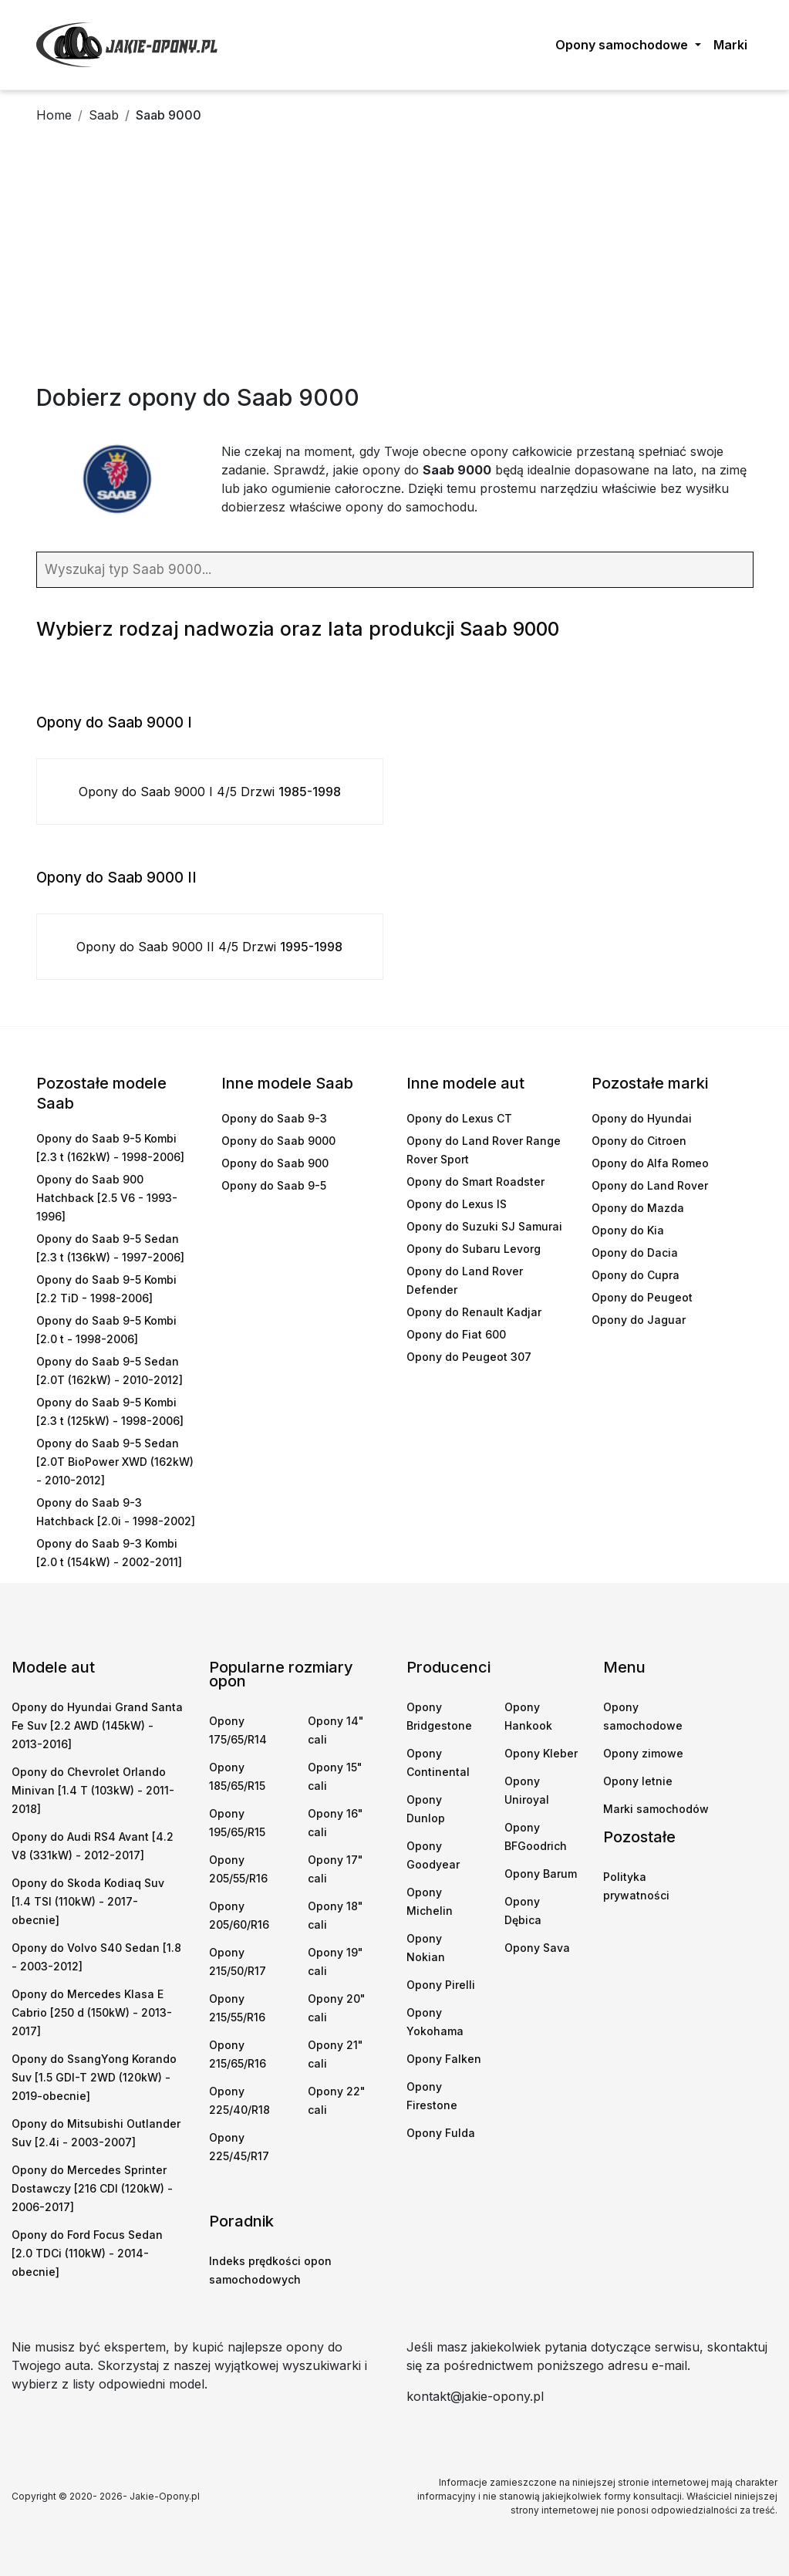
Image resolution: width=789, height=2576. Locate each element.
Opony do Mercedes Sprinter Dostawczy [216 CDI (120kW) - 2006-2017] (92, 2188)
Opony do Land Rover (650, 1185)
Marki (730, 44)
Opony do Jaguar (639, 1319)
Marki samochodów (656, 1808)
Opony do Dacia (635, 1252)
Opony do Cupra (635, 1274)
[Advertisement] (394, 268)
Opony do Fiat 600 (456, 1334)
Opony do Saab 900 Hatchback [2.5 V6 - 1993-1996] (106, 1198)
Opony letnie (638, 1781)
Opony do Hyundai (642, 1118)
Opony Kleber (541, 1753)
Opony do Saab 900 (275, 1163)
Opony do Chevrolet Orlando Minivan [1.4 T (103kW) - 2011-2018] (93, 1790)
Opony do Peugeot (642, 1297)
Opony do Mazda (638, 1207)
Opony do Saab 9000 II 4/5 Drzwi (209, 946)
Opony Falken (443, 2058)
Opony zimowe (643, 1753)
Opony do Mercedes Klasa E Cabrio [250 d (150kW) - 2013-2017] (92, 2012)
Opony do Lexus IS (456, 1203)
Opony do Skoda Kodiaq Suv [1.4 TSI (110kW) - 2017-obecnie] (88, 1901)
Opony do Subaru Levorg (473, 1248)
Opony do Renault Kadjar (473, 1311)
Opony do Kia (628, 1230)
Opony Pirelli (440, 1984)
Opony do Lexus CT (459, 1118)
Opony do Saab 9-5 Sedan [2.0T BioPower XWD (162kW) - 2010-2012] (115, 1462)
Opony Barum (540, 1873)
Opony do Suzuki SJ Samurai (484, 1226)
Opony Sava (537, 1947)
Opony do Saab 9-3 (274, 1118)
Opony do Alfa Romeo (650, 1163)
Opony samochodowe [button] (623, 44)
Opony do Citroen (639, 1140)
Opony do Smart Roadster (475, 1181)
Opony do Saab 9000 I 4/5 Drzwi (210, 791)
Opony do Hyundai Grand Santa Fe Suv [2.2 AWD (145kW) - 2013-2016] (97, 1725)
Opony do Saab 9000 (278, 1140)
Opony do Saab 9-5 (273, 1185)
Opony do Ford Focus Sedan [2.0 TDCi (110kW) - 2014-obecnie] (87, 2253)
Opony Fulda (440, 2132)
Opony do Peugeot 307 (468, 1356)
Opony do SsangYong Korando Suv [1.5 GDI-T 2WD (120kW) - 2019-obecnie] (94, 2077)
